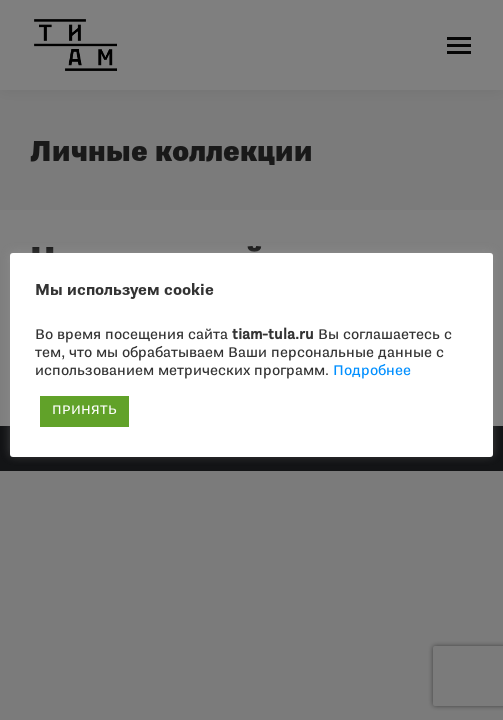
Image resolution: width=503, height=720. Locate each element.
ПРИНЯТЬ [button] (84, 411)
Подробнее (372, 371)
